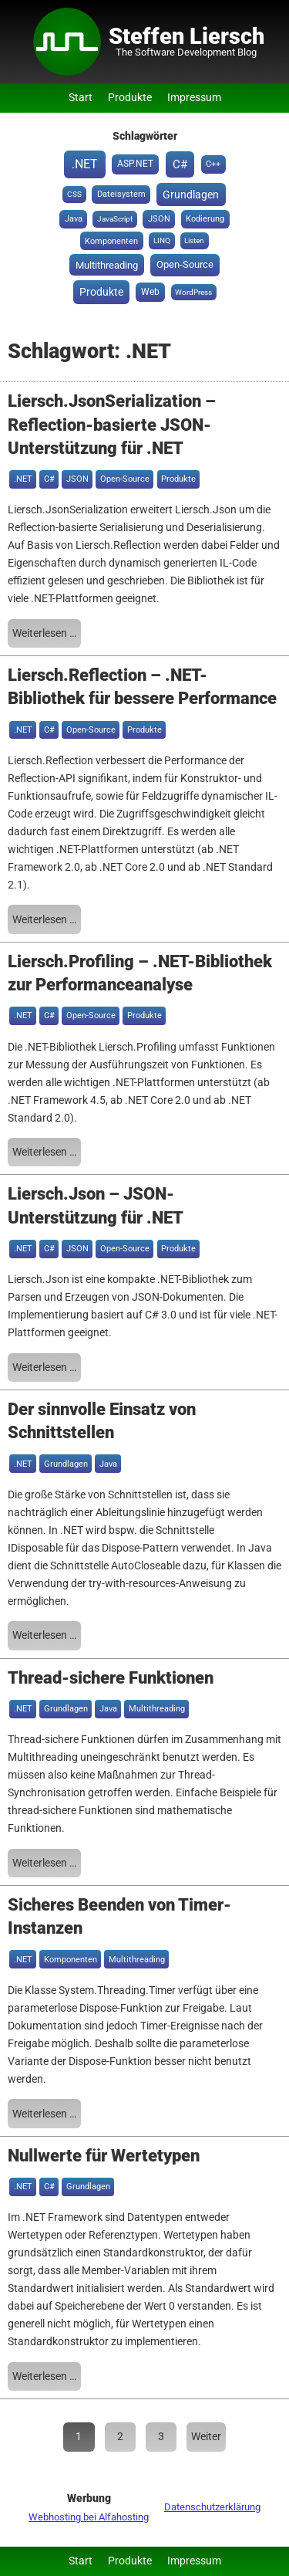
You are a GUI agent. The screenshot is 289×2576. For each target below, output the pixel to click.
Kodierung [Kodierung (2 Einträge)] (205, 219)
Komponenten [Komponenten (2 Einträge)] (111, 241)
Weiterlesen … (44, 633)
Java (108, 1464)
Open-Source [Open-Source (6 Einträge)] (184, 264)
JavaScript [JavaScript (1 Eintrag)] (115, 219)
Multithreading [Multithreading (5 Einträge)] (107, 265)
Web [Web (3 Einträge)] (150, 291)
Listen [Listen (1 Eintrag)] (194, 240)
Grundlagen (66, 1464)
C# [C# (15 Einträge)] (180, 164)
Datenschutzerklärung (212, 2507)
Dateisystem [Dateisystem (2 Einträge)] (121, 194)
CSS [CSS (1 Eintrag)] (74, 194)
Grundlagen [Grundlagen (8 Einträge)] (191, 194)
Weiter (206, 2436)
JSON (77, 479)
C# (49, 479)
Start (80, 97)
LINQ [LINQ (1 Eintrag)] (161, 240)
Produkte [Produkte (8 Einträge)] (101, 292)
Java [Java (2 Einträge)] (73, 219)
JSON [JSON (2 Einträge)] (159, 219)
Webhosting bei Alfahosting (89, 2517)
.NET (23, 479)
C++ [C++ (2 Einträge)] (213, 164)
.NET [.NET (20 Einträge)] (85, 164)
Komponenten (70, 1960)
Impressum (194, 97)
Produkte (130, 97)
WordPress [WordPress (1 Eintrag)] (193, 292)
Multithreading (157, 1709)
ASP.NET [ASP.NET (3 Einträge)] (135, 163)
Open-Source (125, 479)
